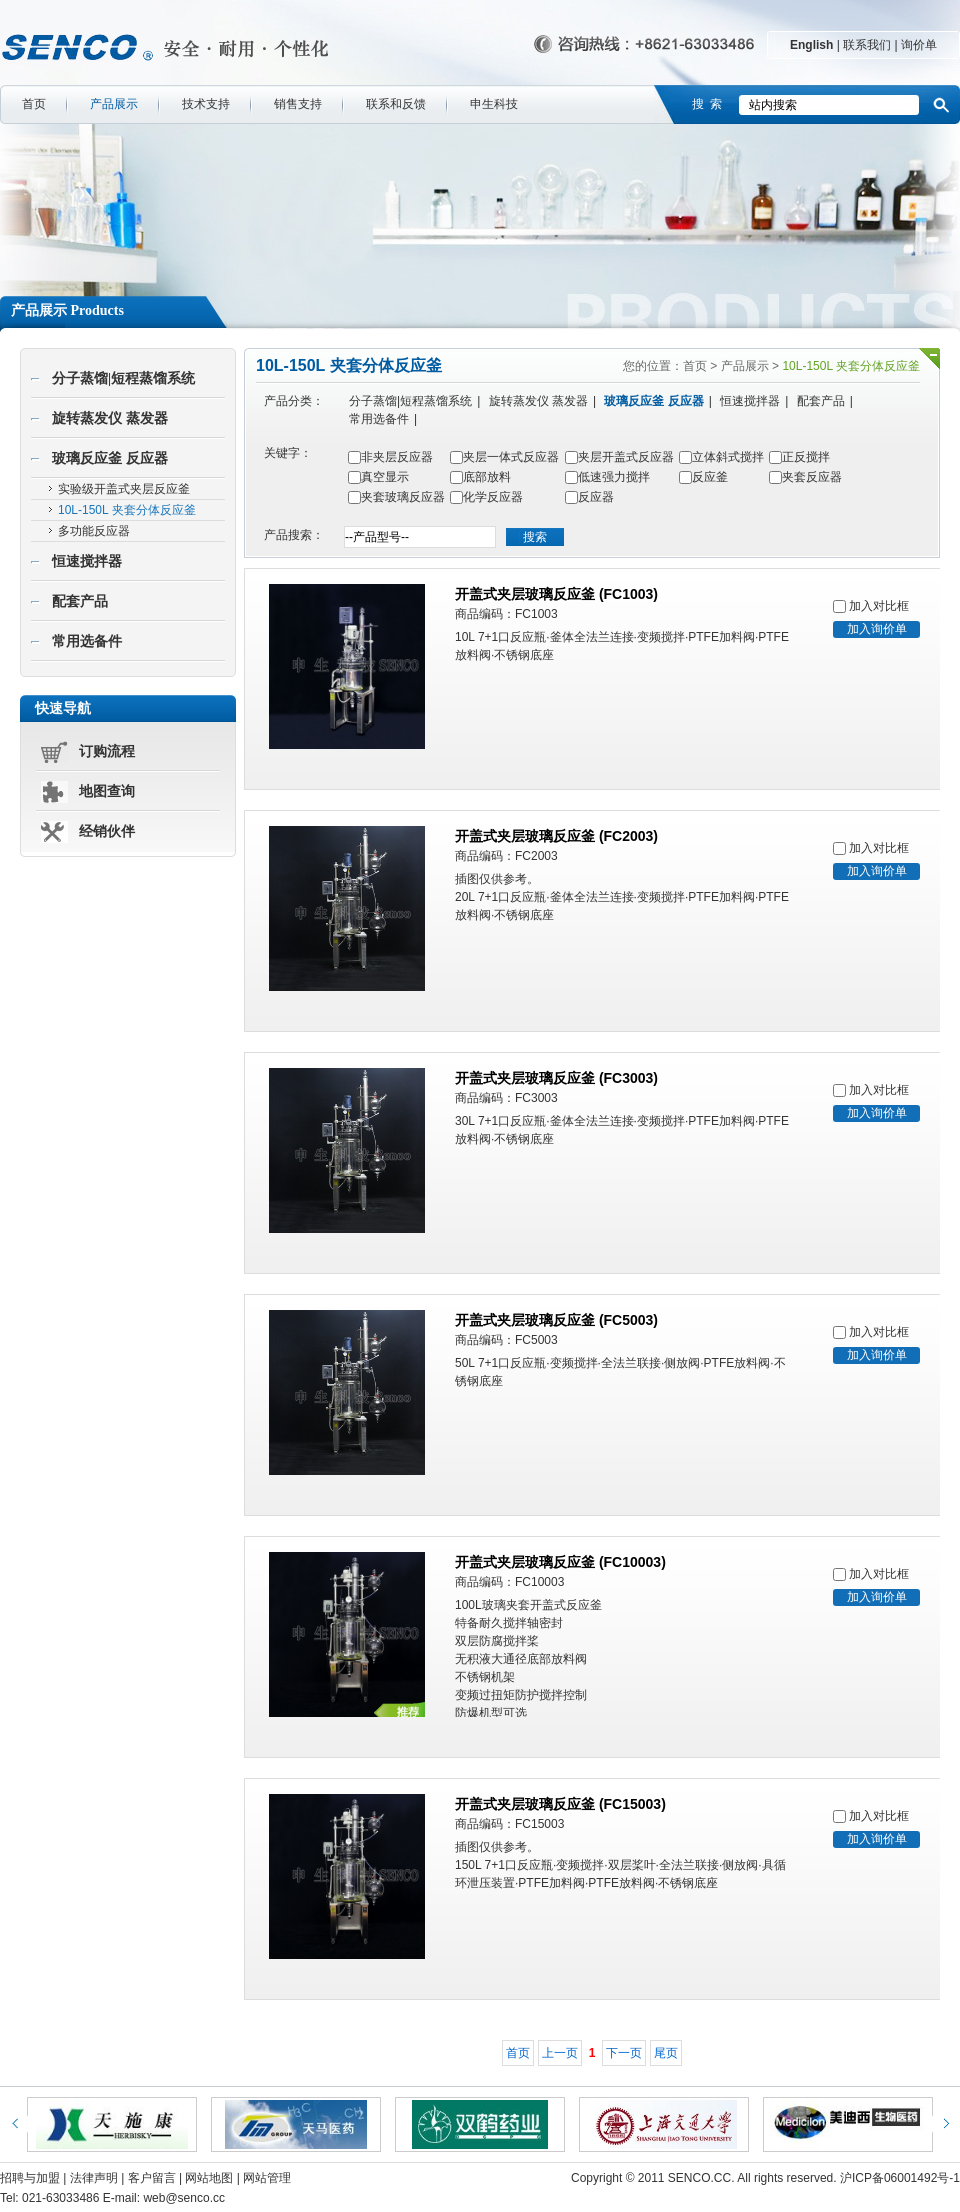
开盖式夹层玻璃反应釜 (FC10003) (560, 1562)
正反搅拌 (806, 457)
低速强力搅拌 (614, 477)
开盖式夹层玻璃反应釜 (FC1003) (556, 594)
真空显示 (385, 477)
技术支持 (206, 104)
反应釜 (710, 477)
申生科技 (494, 104)
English (811, 45)
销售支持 (298, 104)
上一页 (560, 2053)
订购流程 (107, 751)
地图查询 (107, 791)
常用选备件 (87, 641)
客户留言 (152, 2178)
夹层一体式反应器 (511, 457)
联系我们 (867, 45)
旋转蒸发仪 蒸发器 (110, 418)
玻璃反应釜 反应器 (110, 458)
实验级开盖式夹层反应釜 (124, 489)
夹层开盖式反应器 (626, 457)
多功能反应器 (94, 531)
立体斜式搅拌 (728, 457)
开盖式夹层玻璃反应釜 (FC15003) (560, 1804)
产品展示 (114, 104)
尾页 (666, 2053)
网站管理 (267, 2178)
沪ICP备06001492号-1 (900, 2178)
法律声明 (94, 2178)
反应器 (596, 497)
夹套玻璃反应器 (403, 497)
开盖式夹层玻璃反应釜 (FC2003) (556, 836)
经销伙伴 (107, 831)
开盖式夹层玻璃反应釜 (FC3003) (556, 1078)
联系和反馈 (396, 104)
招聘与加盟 (30, 2178)
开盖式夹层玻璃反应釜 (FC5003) (556, 1320)
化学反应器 (493, 497)
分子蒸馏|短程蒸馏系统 (123, 378)
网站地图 (209, 2178)
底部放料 (487, 477)
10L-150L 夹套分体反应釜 (127, 510)
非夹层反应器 (397, 457)
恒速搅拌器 (87, 561)
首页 (34, 104)
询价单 (919, 45)
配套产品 (80, 601)
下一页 (624, 2053)
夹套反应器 (812, 477)
